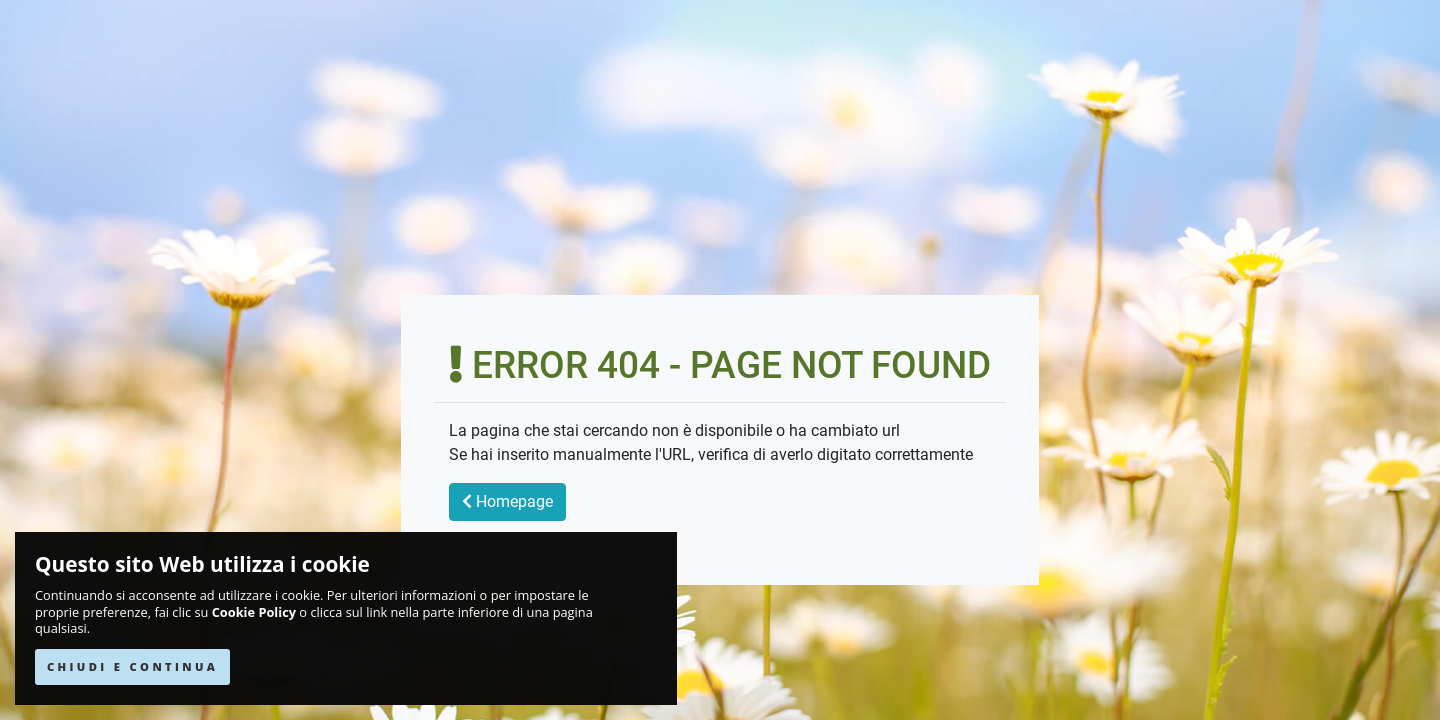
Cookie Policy (254, 612)
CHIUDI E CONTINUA (132, 666)
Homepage (507, 501)
